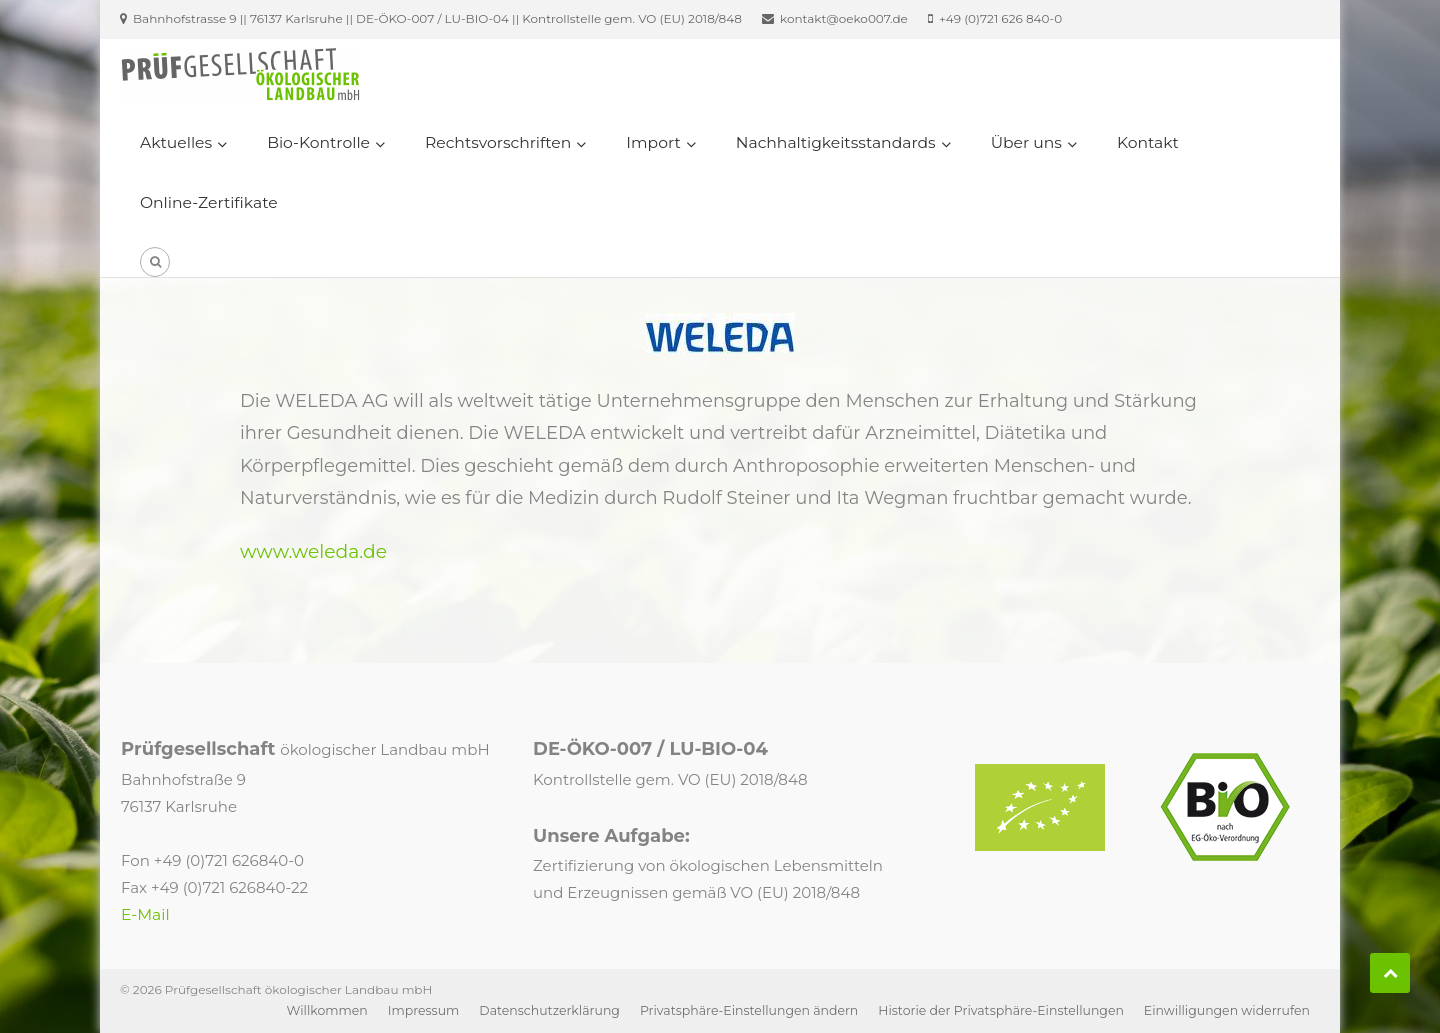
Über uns (1026, 142)
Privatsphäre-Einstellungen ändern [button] (749, 1010)
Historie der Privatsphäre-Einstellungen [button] (1001, 1010)
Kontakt (1148, 142)
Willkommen (327, 1010)
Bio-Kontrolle (318, 142)
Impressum (424, 1010)
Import (653, 142)
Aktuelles (176, 142)
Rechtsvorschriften (498, 142)
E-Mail (145, 914)
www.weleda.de (313, 551)
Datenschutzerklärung (549, 1010)
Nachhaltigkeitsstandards (836, 142)
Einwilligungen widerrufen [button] (1227, 1010)
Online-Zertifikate (209, 202)
